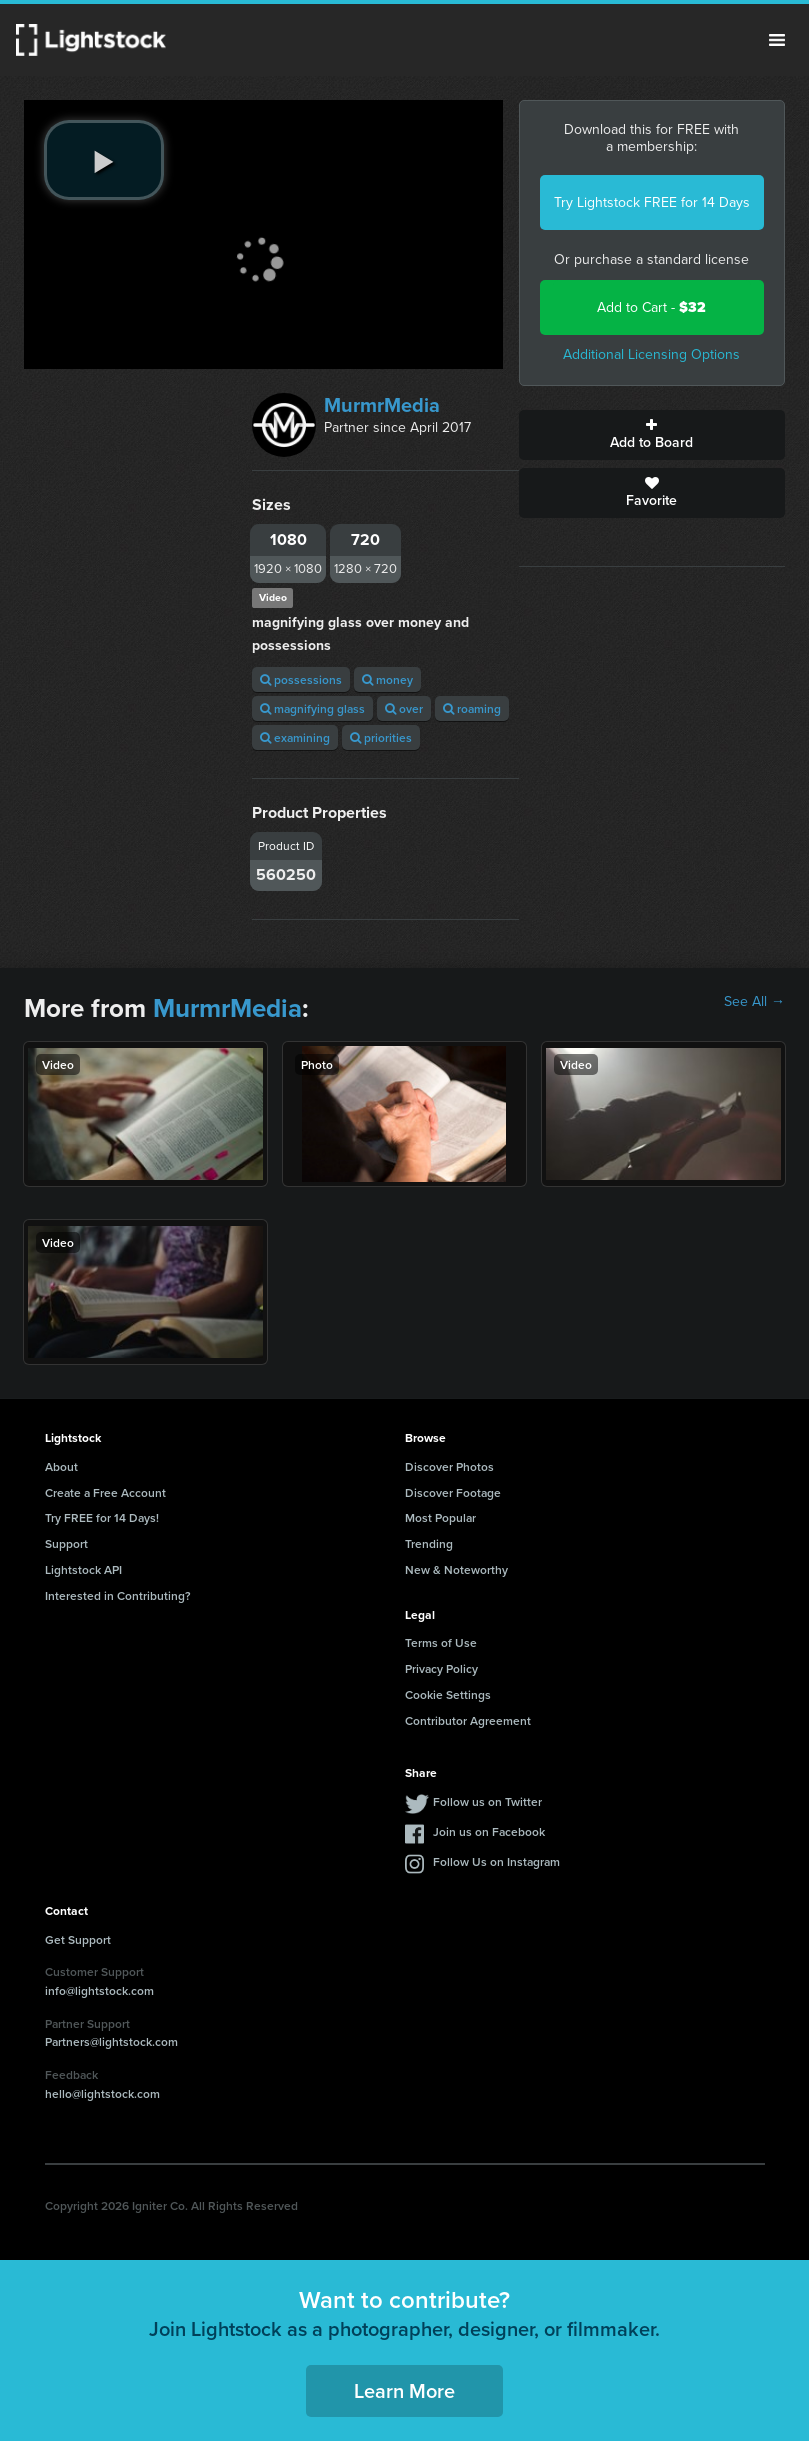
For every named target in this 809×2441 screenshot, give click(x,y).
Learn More (404, 2390)
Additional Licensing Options (651, 354)
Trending (429, 1543)
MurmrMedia (382, 405)
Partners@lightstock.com (111, 2041)
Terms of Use (441, 1642)
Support (66, 1543)
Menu (777, 40)
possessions (301, 679)
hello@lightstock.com (102, 2093)
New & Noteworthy (456, 1569)
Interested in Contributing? (118, 1595)
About (61, 1466)
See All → (754, 1002)
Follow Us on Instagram (496, 1861)
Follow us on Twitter (487, 1801)
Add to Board (652, 435)
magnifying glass (312, 708)
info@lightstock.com (99, 1990)
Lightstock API (83, 1569)
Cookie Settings (448, 1694)
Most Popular (440, 1517)
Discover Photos (449, 1466)
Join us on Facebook (489, 1831)
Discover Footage (453, 1492)
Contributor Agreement (468, 1720)
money (387, 679)
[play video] (104, 160)
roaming (472, 708)
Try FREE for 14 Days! (102, 1517)
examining (295, 737)
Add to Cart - (651, 307)
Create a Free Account (105, 1492)
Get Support (78, 1939)
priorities (381, 737)
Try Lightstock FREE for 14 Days (652, 202)
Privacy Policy (441, 1668)
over (404, 708)
